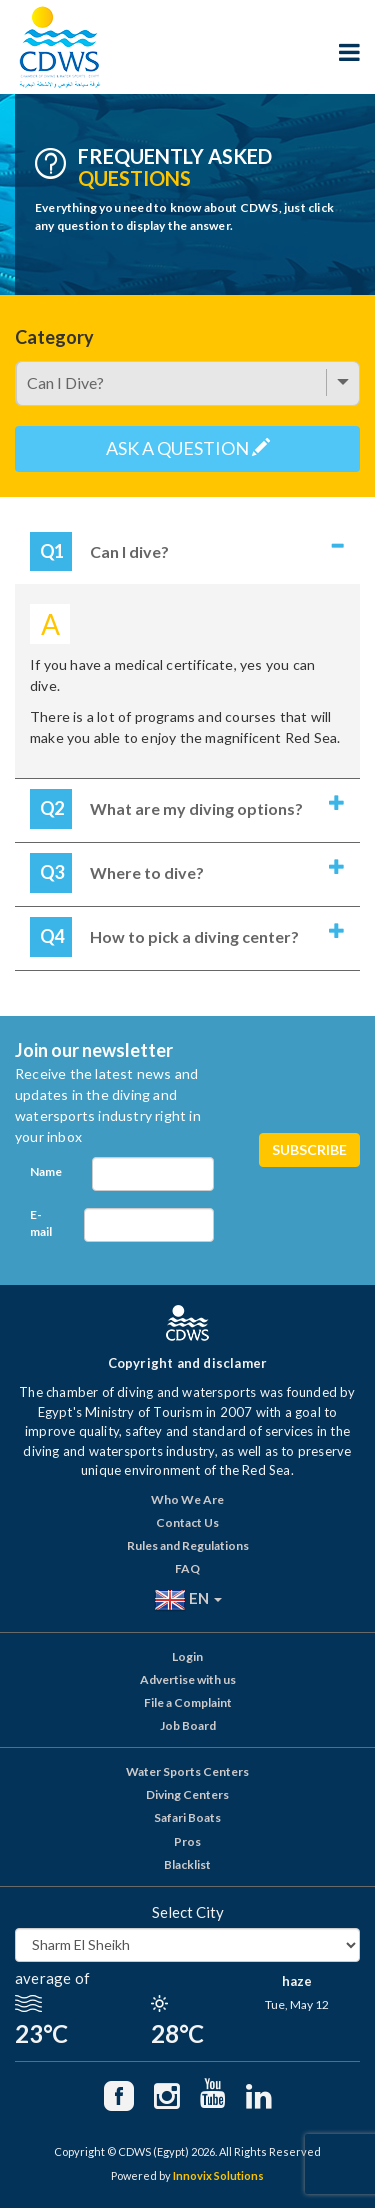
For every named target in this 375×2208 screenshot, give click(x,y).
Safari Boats (187, 1817)
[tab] (187, 553)
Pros (187, 1841)
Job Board (188, 1725)
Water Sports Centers (187, 1771)
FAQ (187, 1568)
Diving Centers (187, 1794)
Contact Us (187, 1522)
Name (46, 1171)
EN (188, 1600)
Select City (188, 1912)
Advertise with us (188, 1679)
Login (187, 1656)
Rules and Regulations (188, 1545)
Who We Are (187, 1499)
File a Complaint (188, 1702)
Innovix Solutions (218, 2175)
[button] (187, 553)
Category (54, 337)
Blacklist (187, 1864)
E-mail (41, 1223)
